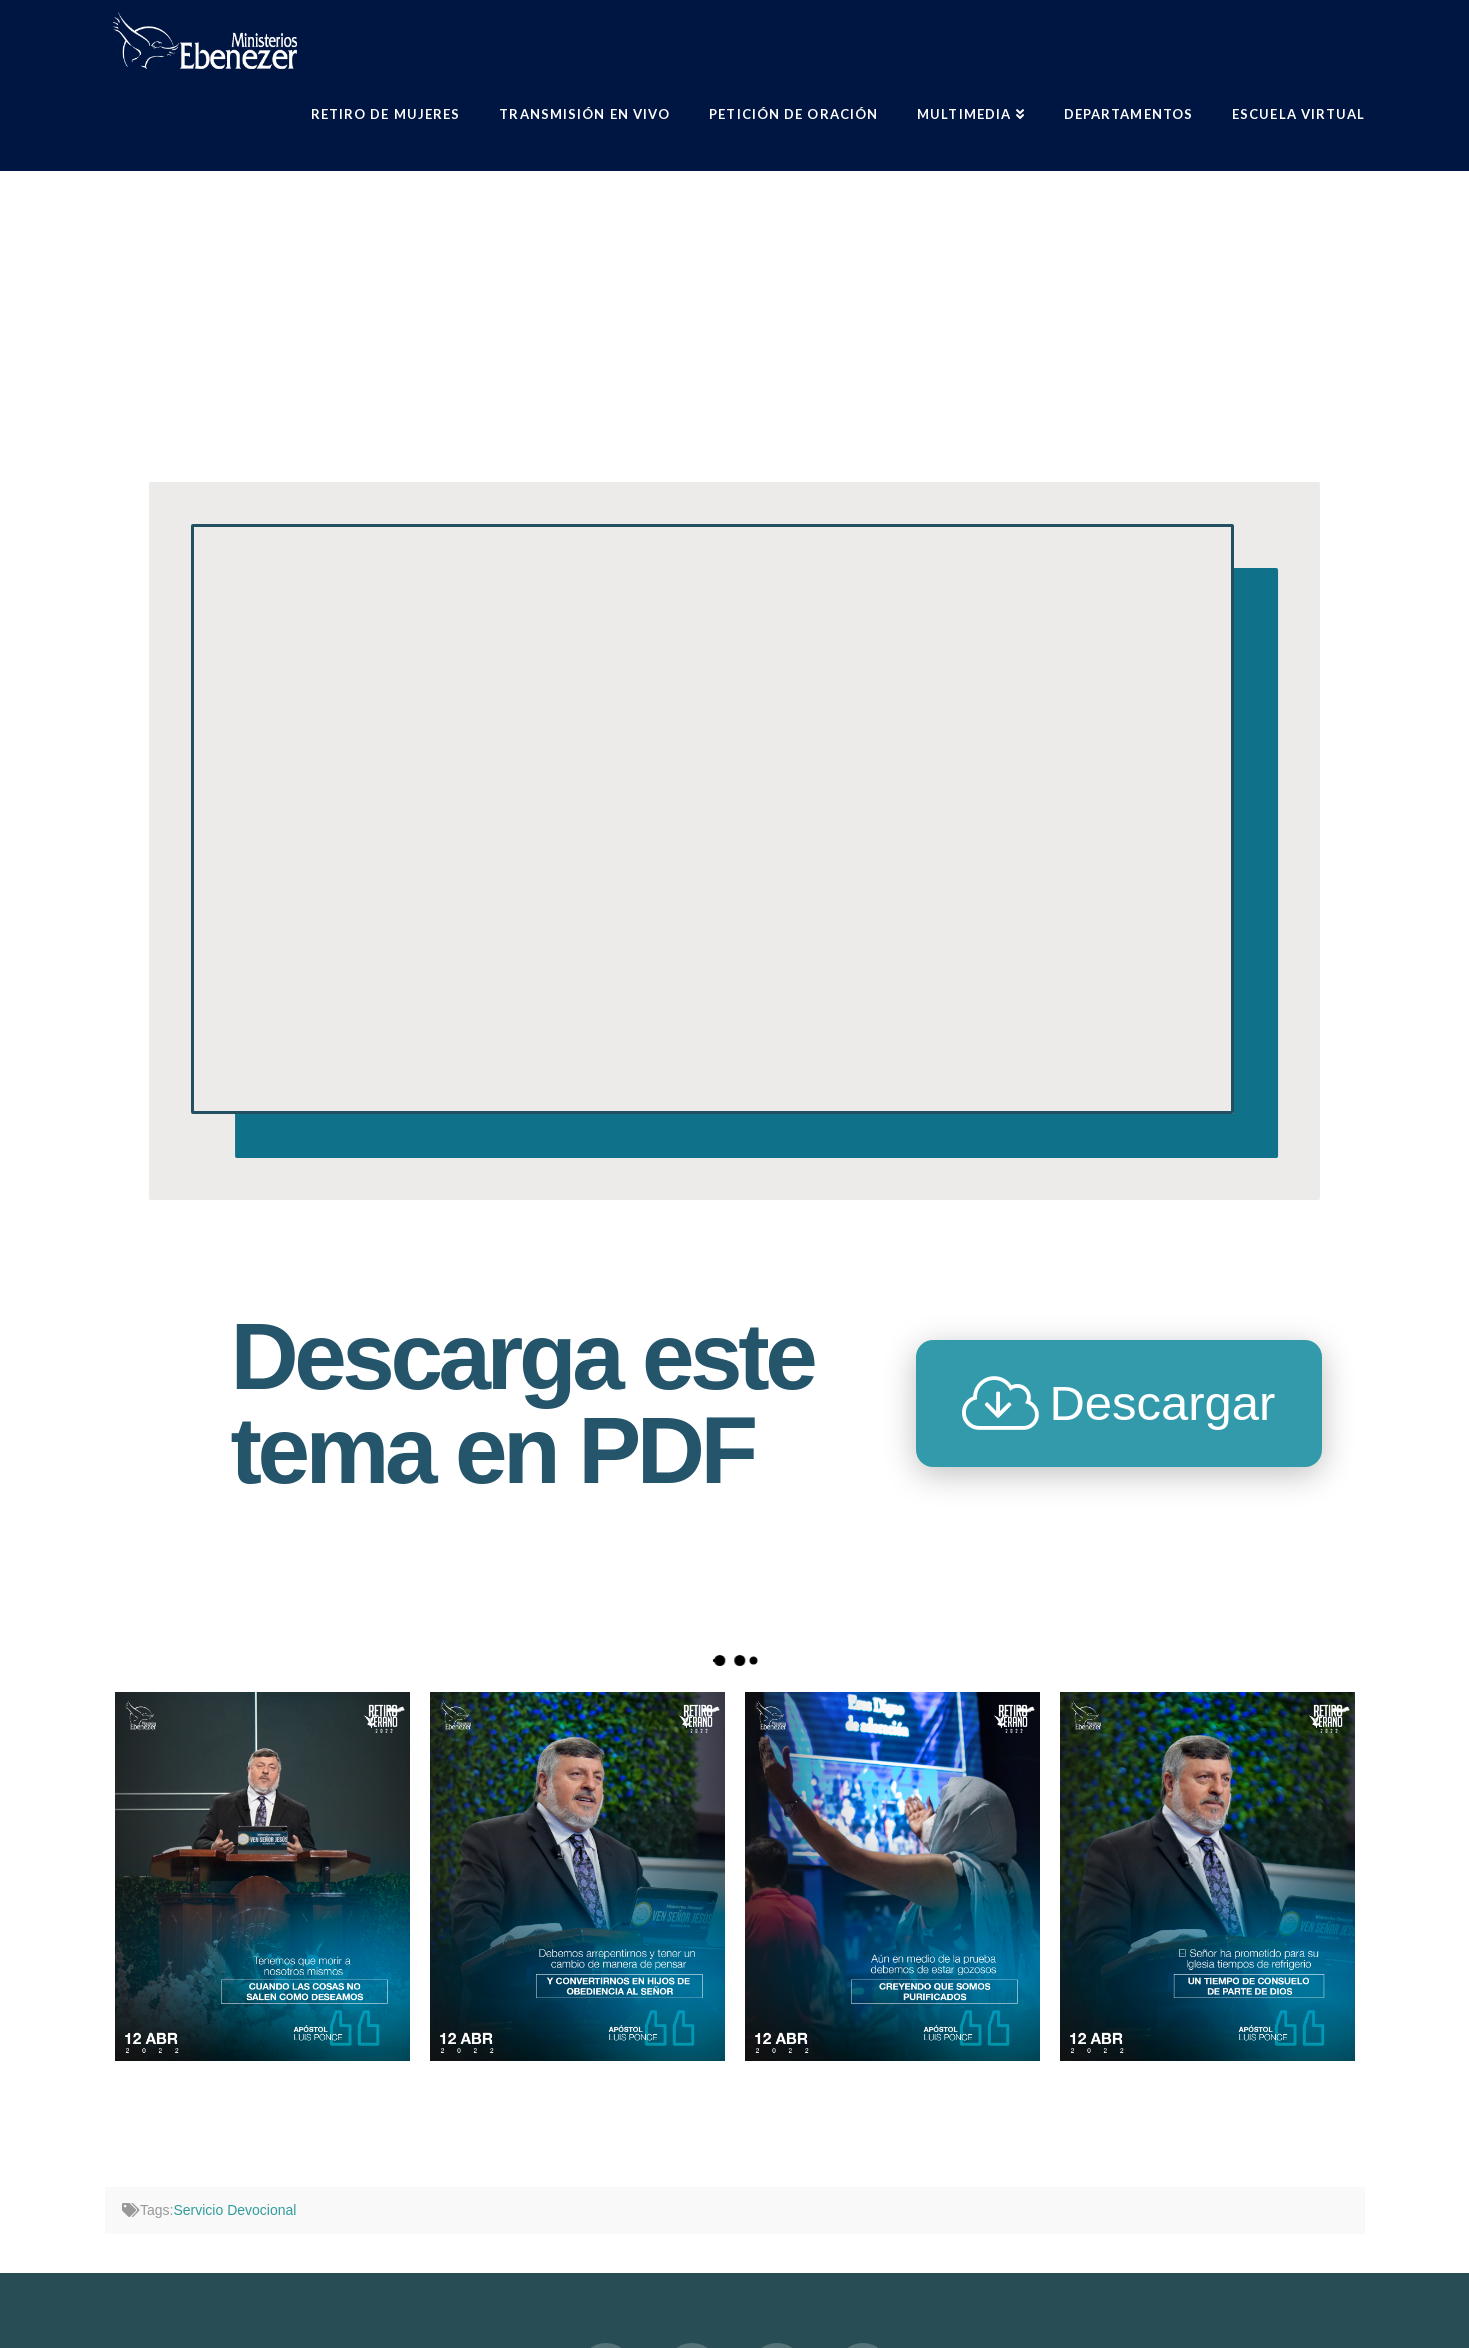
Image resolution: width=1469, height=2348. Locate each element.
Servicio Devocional (234, 2210)
